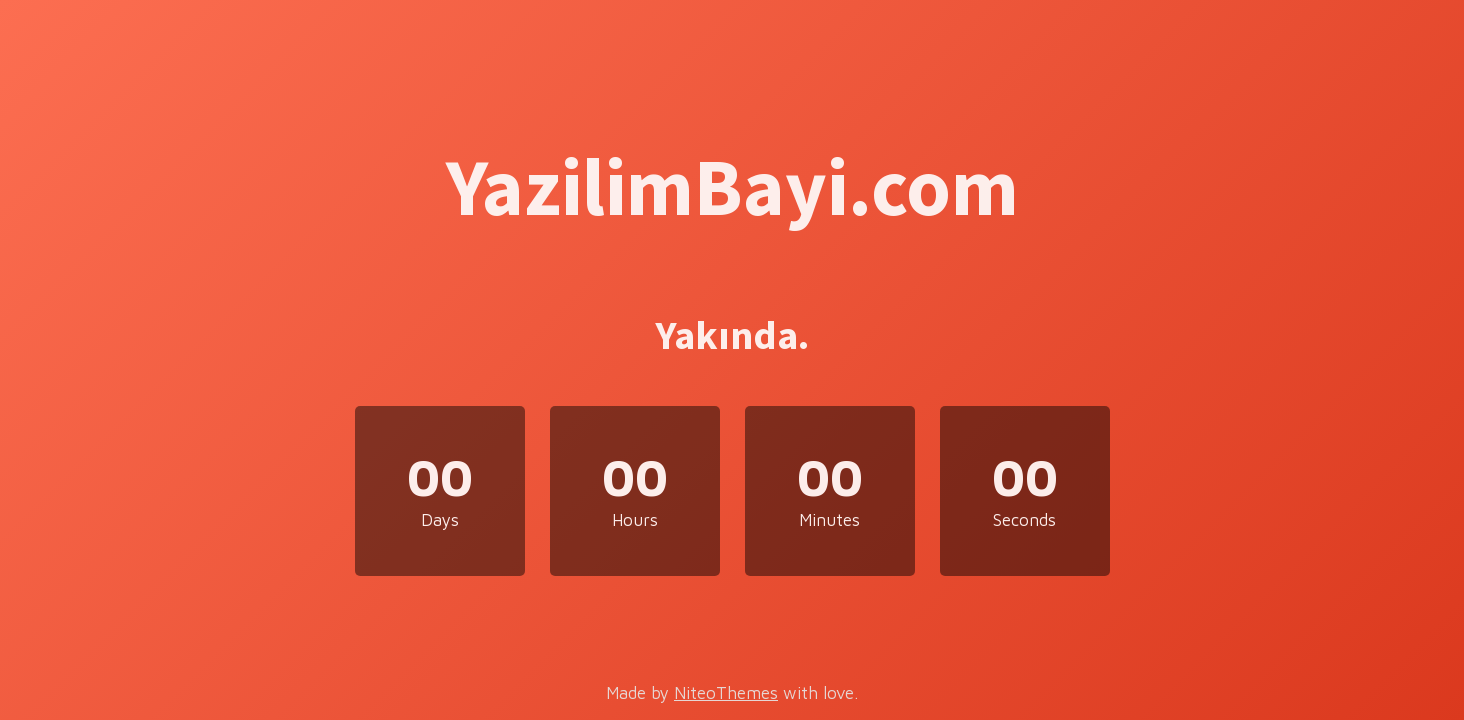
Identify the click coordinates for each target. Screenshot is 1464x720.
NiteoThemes (726, 693)
